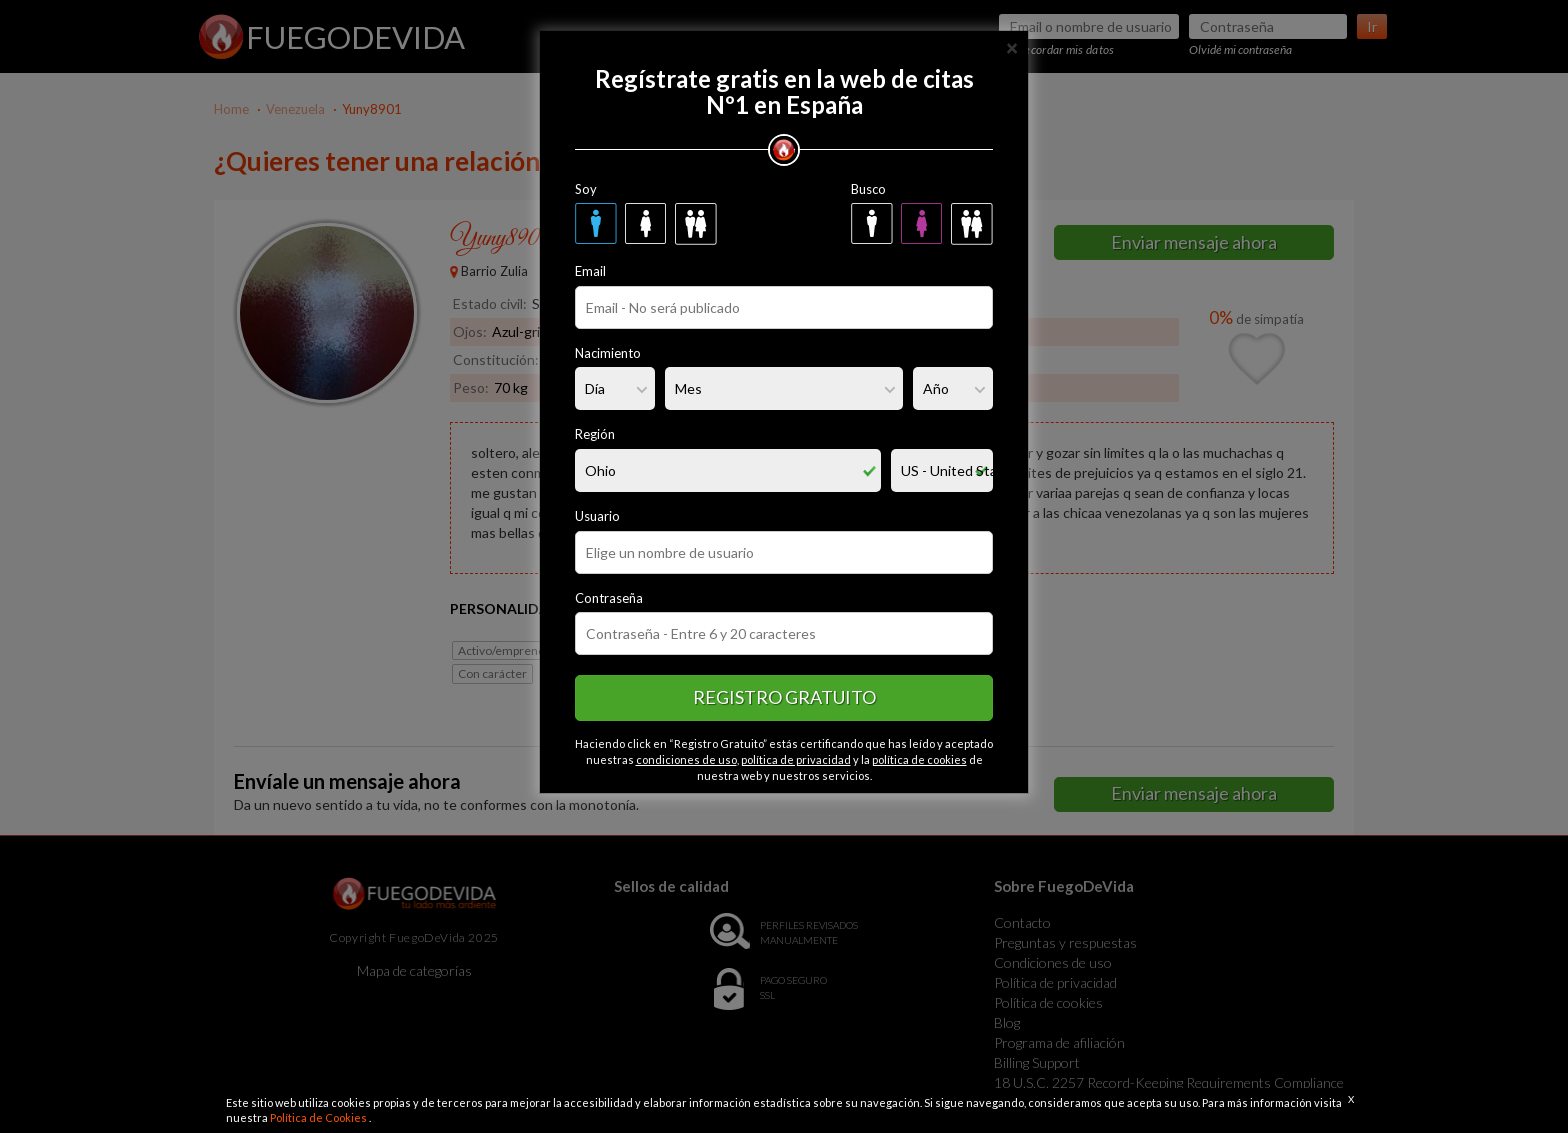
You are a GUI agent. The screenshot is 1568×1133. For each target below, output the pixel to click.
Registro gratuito (784, 697)
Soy (586, 189)
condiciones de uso (686, 759)
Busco (868, 189)
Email (590, 271)
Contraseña (609, 598)
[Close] (1012, 46)
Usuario (597, 516)
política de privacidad (796, 759)
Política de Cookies (319, 1117)
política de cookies (919, 759)
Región (595, 434)
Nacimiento (608, 353)
